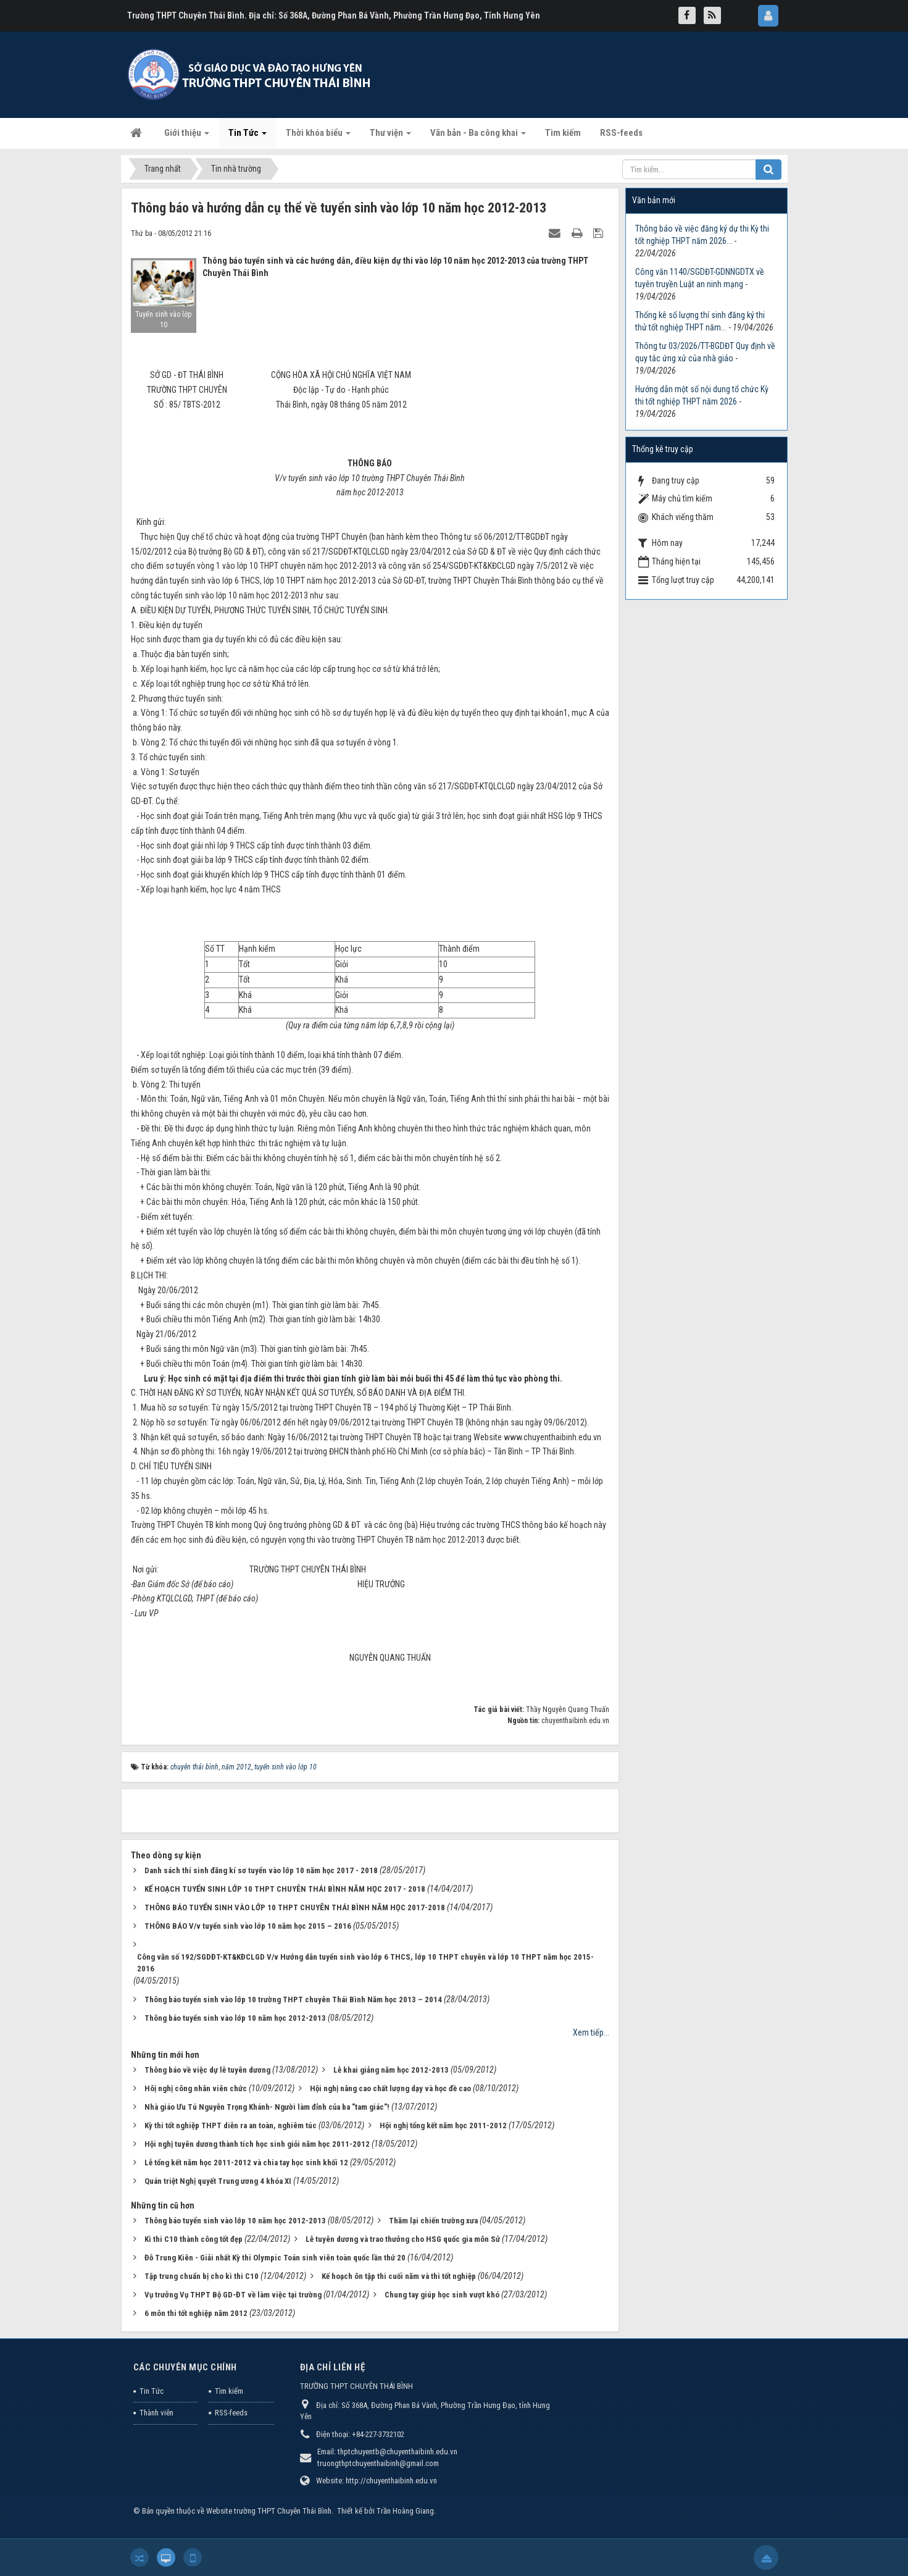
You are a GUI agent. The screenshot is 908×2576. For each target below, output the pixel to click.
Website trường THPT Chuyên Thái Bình (268, 2510)
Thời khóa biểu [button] (318, 136)
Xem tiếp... (591, 2032)
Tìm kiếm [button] (563, 132)
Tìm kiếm (229, 2391)
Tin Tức (152, 2391)
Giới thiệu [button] (186, 136)
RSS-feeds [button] (621, 132)
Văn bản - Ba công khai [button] (478, 136)
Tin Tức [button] (247, 136)
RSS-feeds (231, 2412)
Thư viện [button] (390, 136)
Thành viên (156, 2412)
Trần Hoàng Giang (405, 2510)
